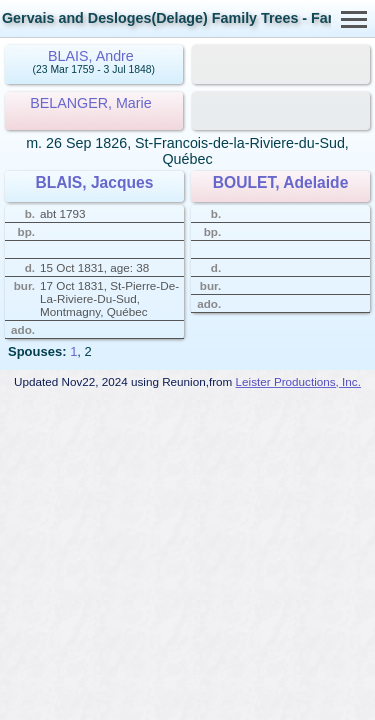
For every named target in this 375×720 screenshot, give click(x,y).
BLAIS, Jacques (94, 182)
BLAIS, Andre (91, 56)
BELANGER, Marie (91, 103)
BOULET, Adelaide (280, 182)
